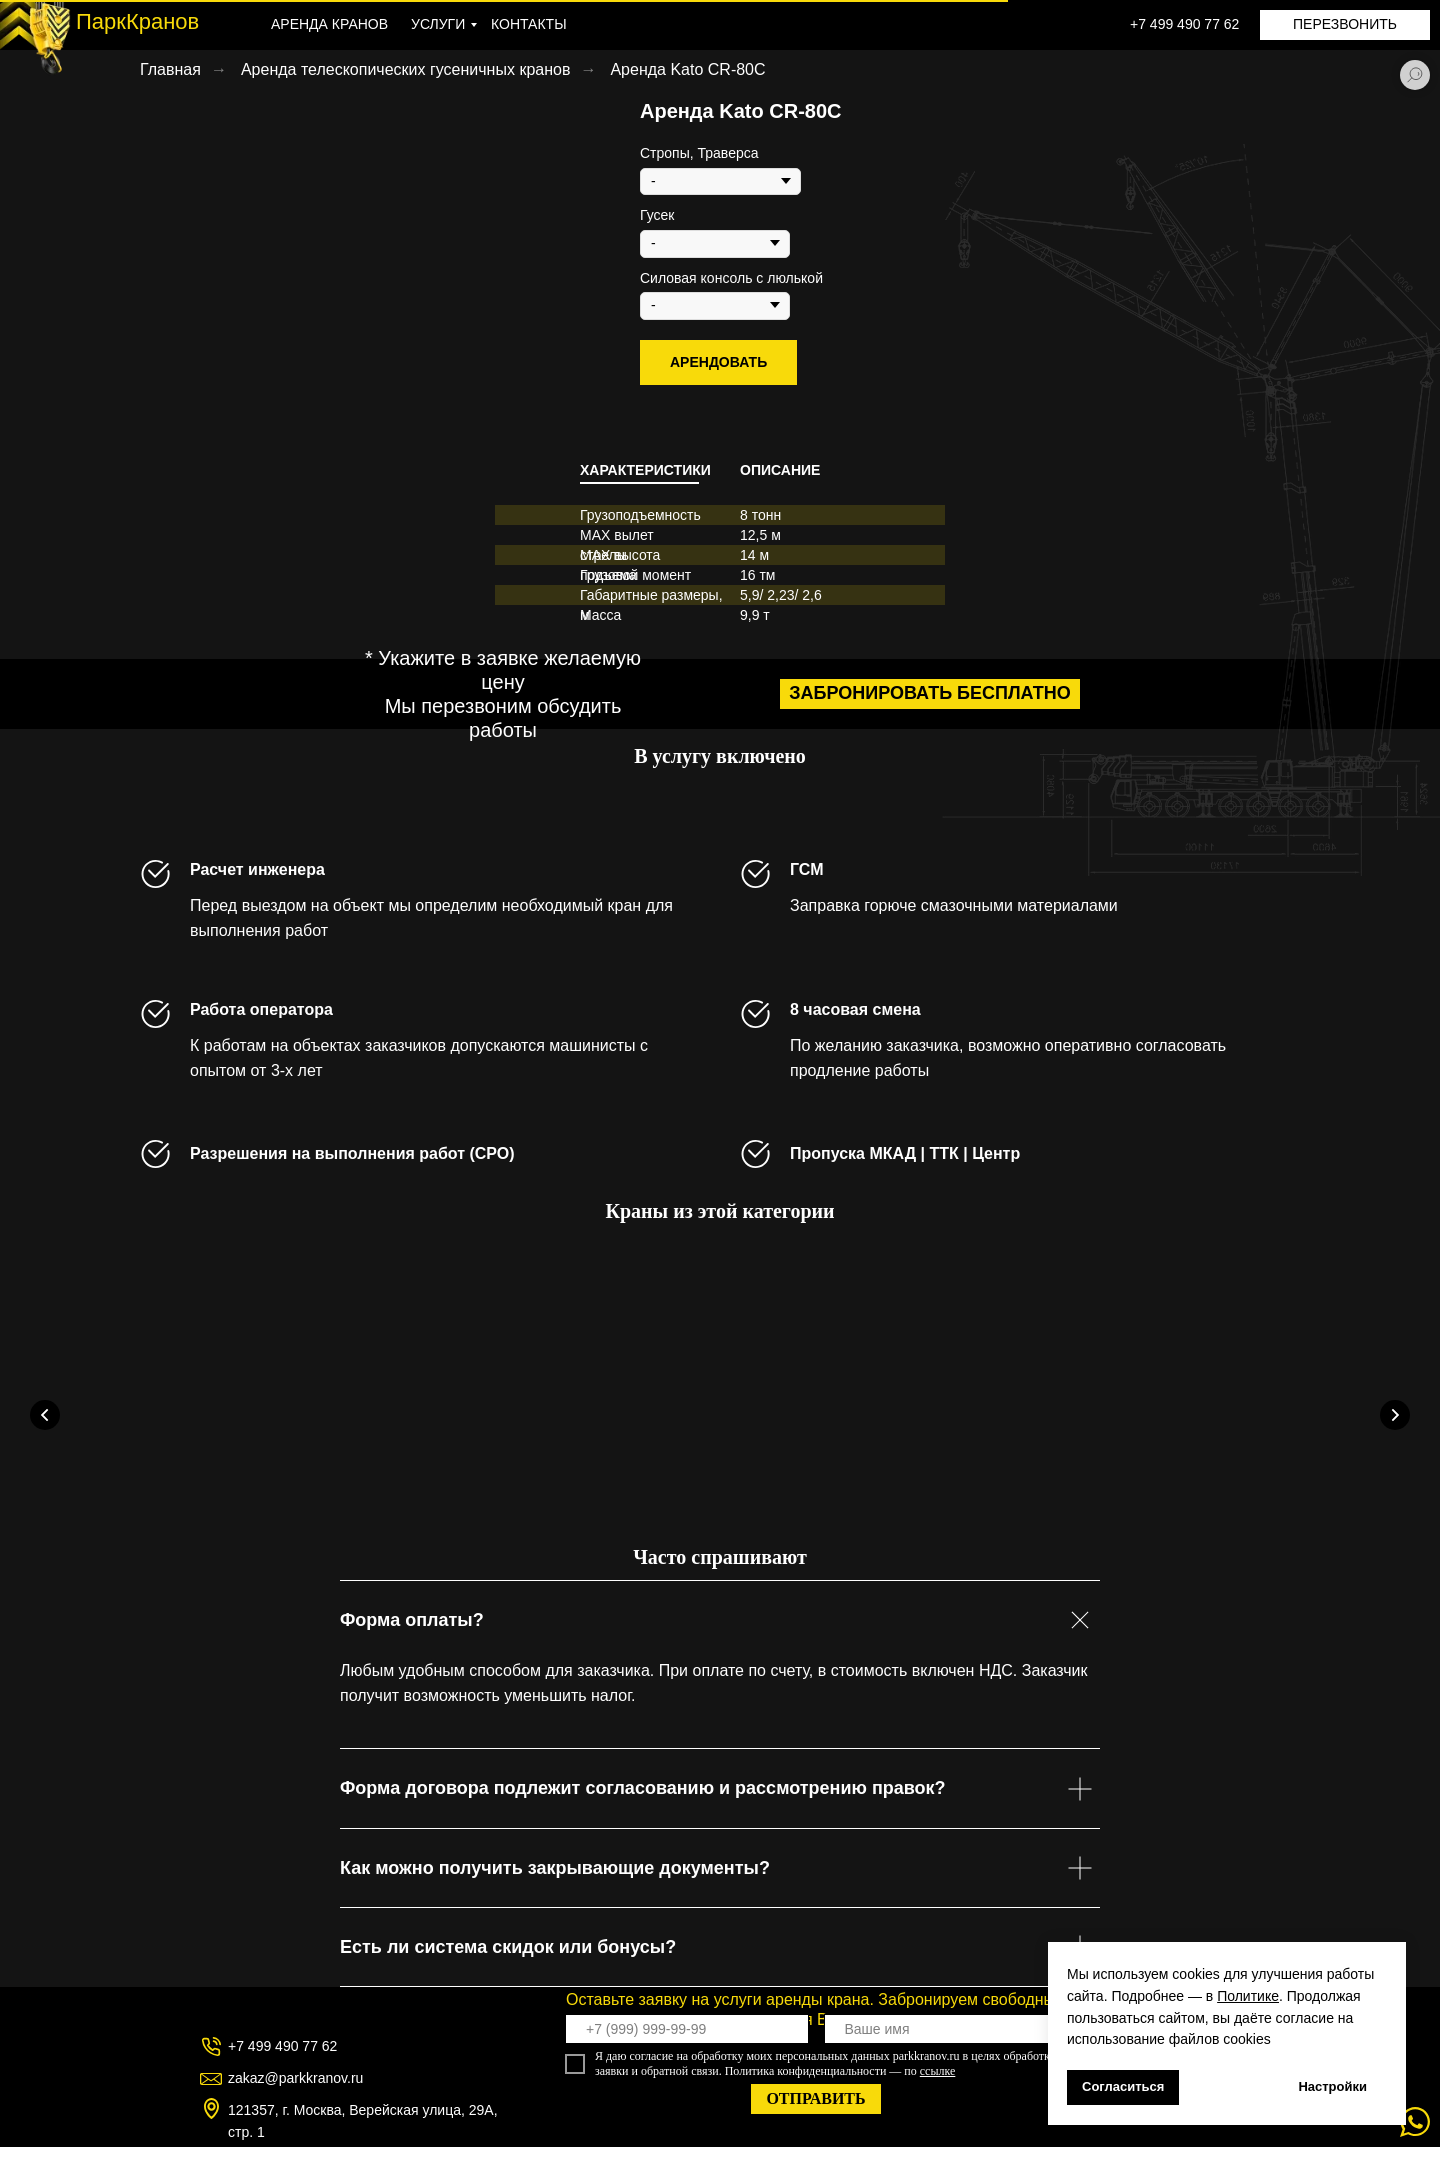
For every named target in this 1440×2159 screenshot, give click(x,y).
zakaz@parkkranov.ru (295, 2090)
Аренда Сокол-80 (1127, 1487)
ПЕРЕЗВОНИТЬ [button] (1345, 24)
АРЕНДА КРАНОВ (329, 24)
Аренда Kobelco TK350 (249, 1487)
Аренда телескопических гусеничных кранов (406, 69)
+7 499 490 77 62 (1184, 24)
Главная (170, 69)
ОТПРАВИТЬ (815, 2110)
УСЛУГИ (438, 24)
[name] (946, 2041)
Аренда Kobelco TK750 (849, 1487)
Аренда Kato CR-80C (687, 69)
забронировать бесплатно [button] (929, 693)
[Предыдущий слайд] (45, 1416)
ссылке (938, 2083)
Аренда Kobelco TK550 (549, 1487)
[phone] (687, 2041)
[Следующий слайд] (1395, 1416)
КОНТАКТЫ (529, 24)
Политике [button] (1248, 1996)
